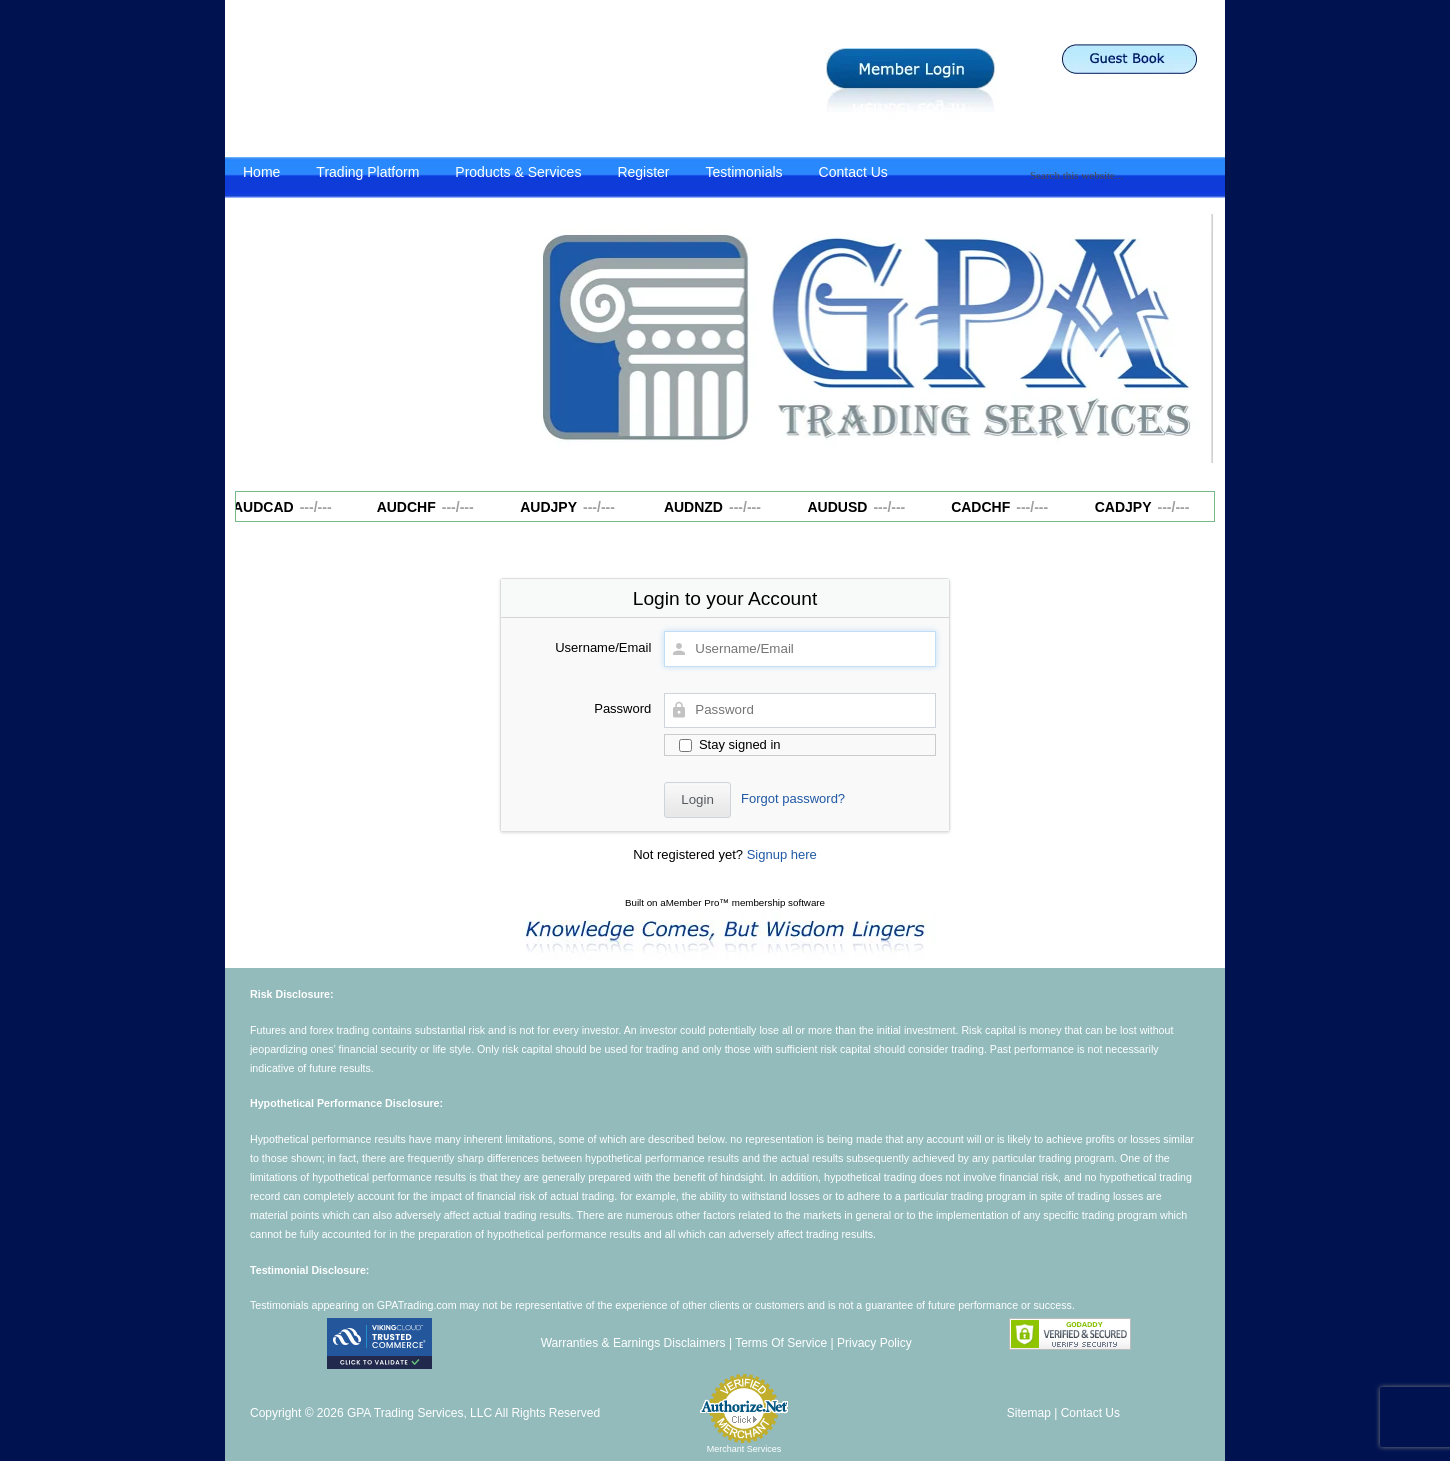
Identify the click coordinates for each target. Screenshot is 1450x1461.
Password (622, 708)
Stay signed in (729, 744)
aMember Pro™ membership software (742, 902)
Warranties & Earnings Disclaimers (633, 1343)
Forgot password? (793, 798)
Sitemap (1029, 1413)
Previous (542, 334)
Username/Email (603, 647)
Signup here (782, 854)
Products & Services (518, 172)
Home (261, 172)
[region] (865, 339)
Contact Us (853, 172)
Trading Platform (367, 172)
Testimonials (744, 172)
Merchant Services (744, 1449)
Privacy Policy (874, 1343)
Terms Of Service (781, 1343)
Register (643, 172)
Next (1188, 334)
